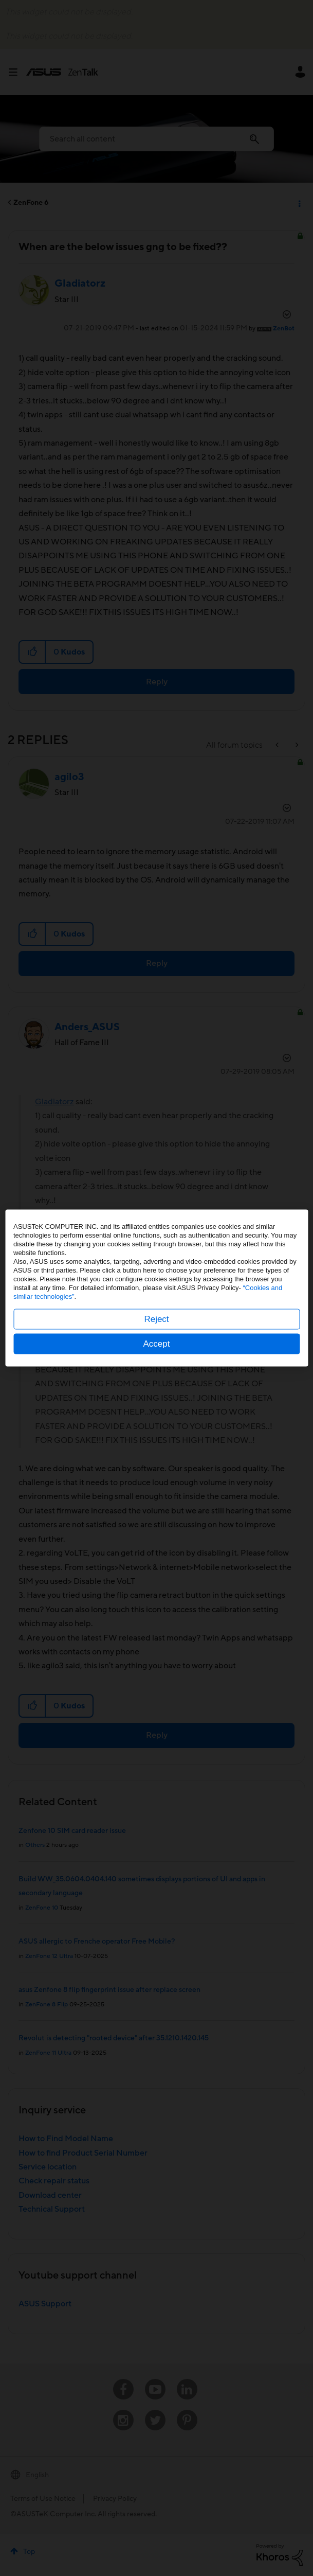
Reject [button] (156, 1319)
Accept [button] (156, 1344)
